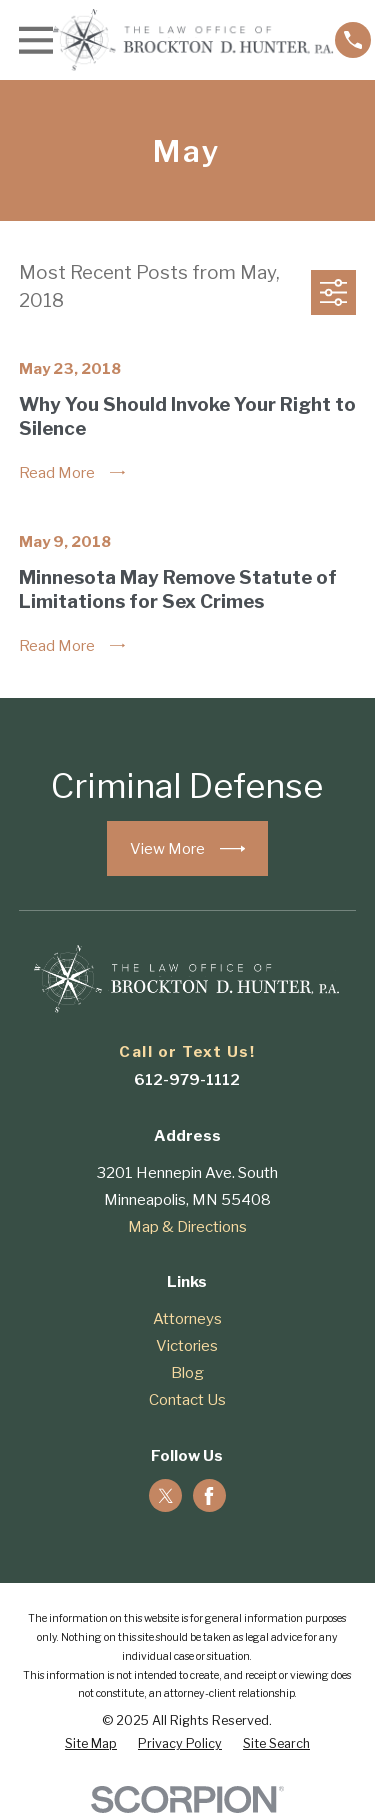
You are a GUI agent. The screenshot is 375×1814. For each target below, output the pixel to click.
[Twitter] (166, 1496)
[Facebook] (209, 1496)
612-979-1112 (187, 1080)
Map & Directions (187, 1227)
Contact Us (187, 1400)
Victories (187, 1346)
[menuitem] (91, 1744)
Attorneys (187, 1319)
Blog (187, 1373)
